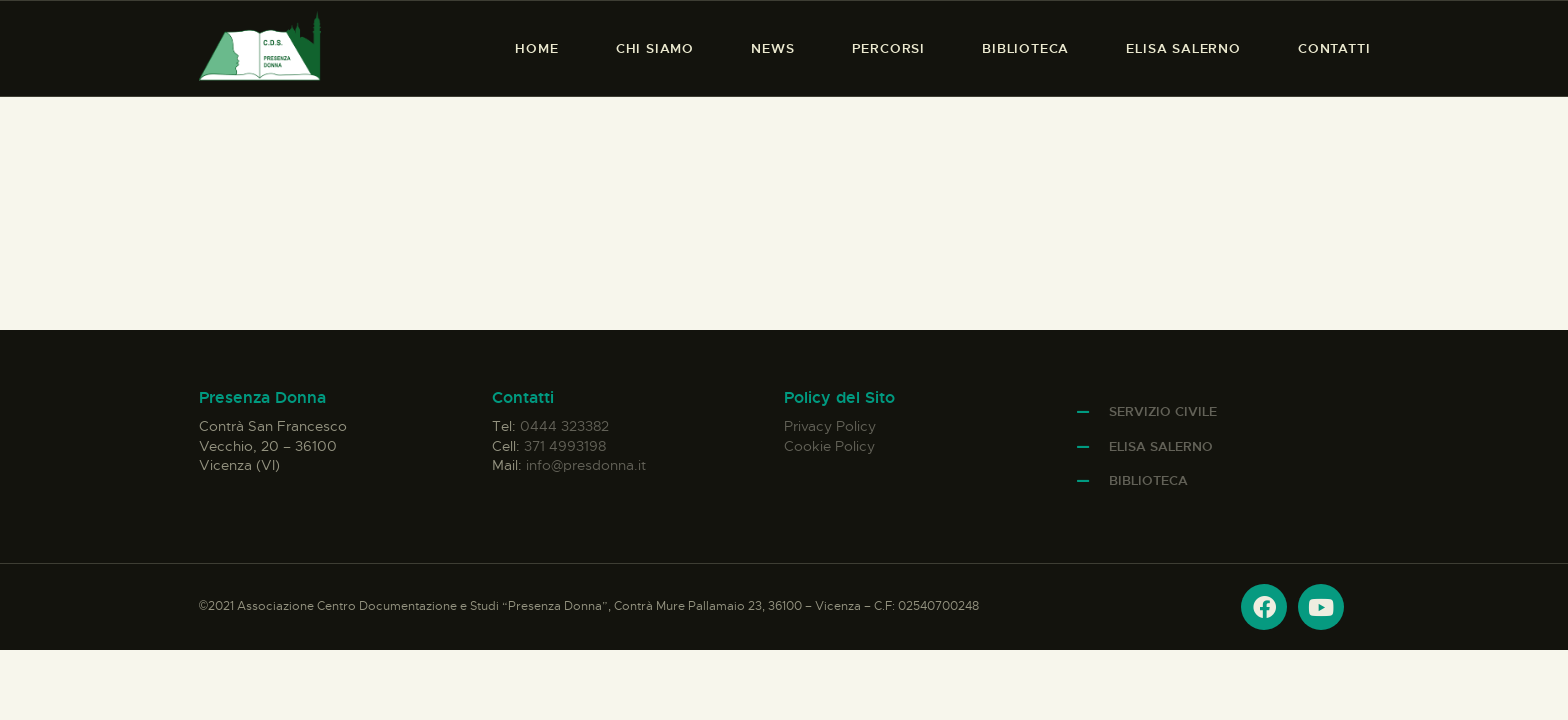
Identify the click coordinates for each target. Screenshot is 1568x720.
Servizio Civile (1163, 411)
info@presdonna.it (586, 465)
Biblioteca (1148, 480)
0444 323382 (564, 426)
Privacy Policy (830, 426)
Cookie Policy (829, 446)
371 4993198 (565, 446)
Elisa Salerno (1161, 446)
